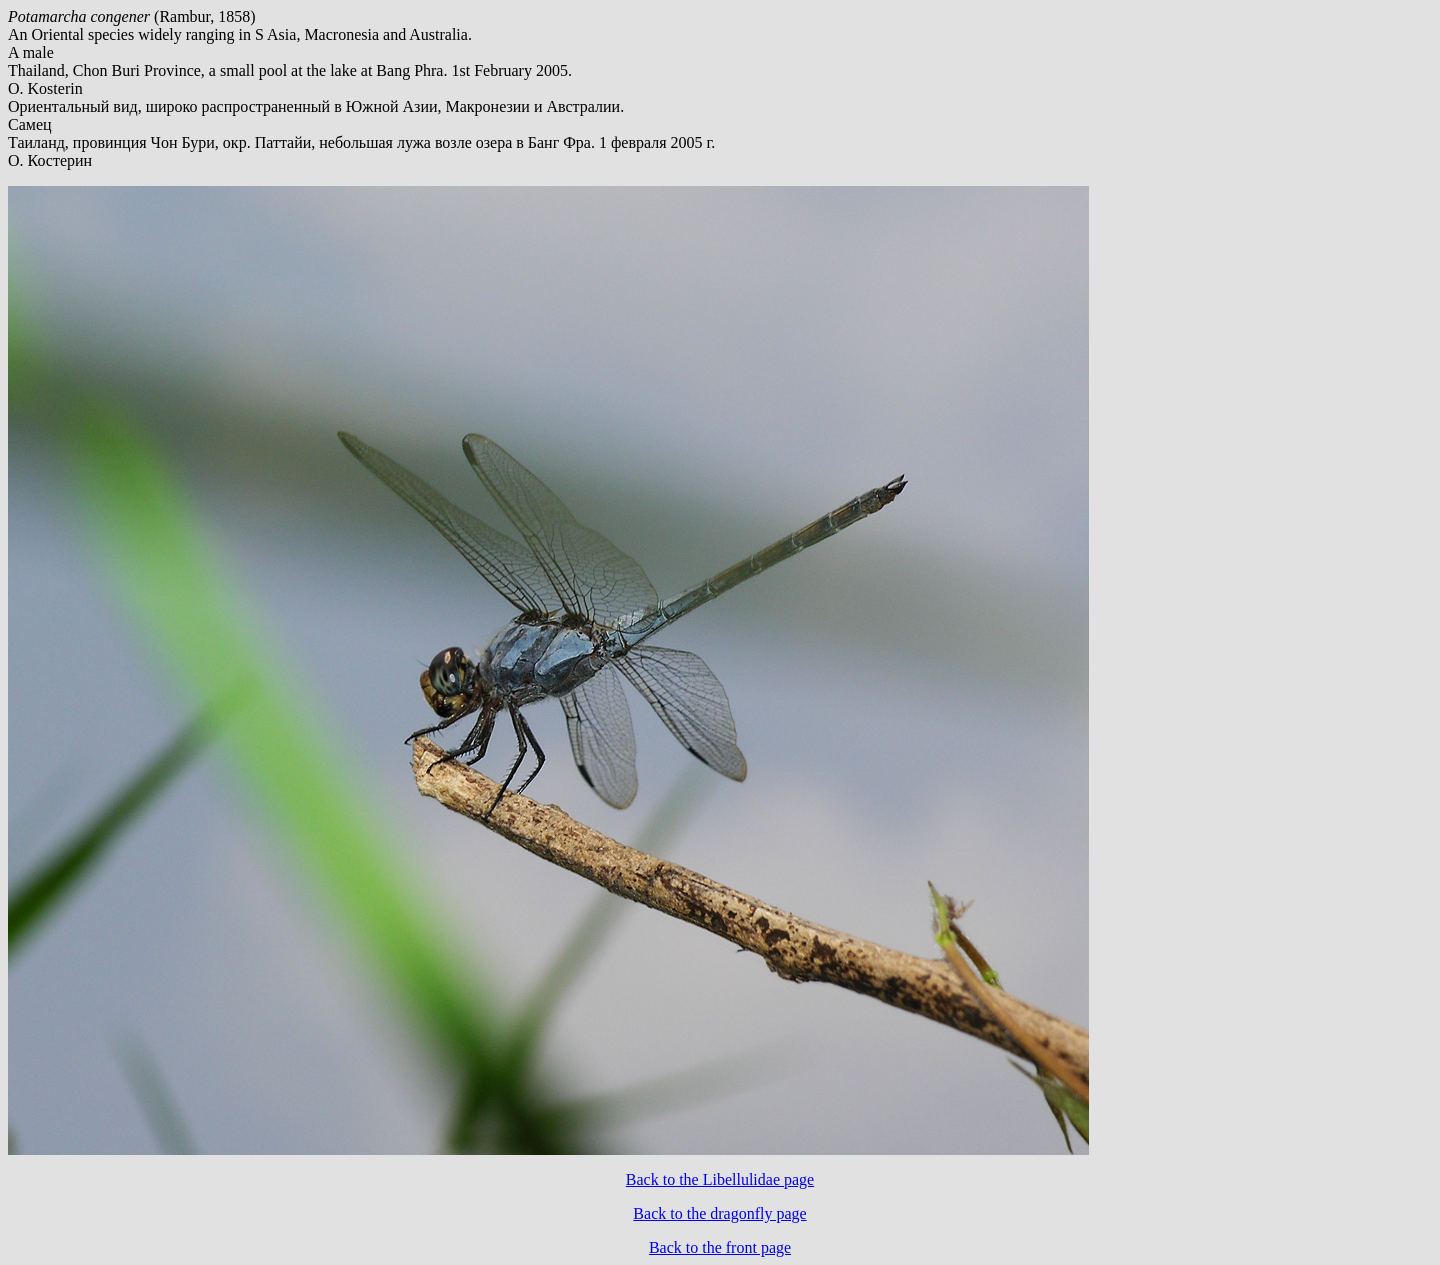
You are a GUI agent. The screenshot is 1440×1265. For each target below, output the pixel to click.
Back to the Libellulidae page (720, 1179)
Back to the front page (720, 1247)
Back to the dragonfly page (719, 1213)
